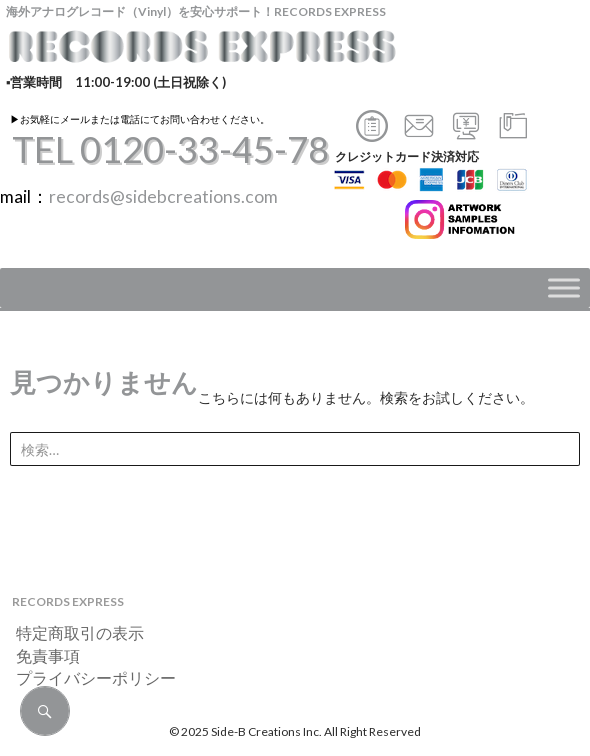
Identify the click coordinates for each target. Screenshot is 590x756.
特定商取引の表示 (72, 632)
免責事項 (40, 655)
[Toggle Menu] (564, 288)
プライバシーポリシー (88, 677)
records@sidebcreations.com (163, 196)
